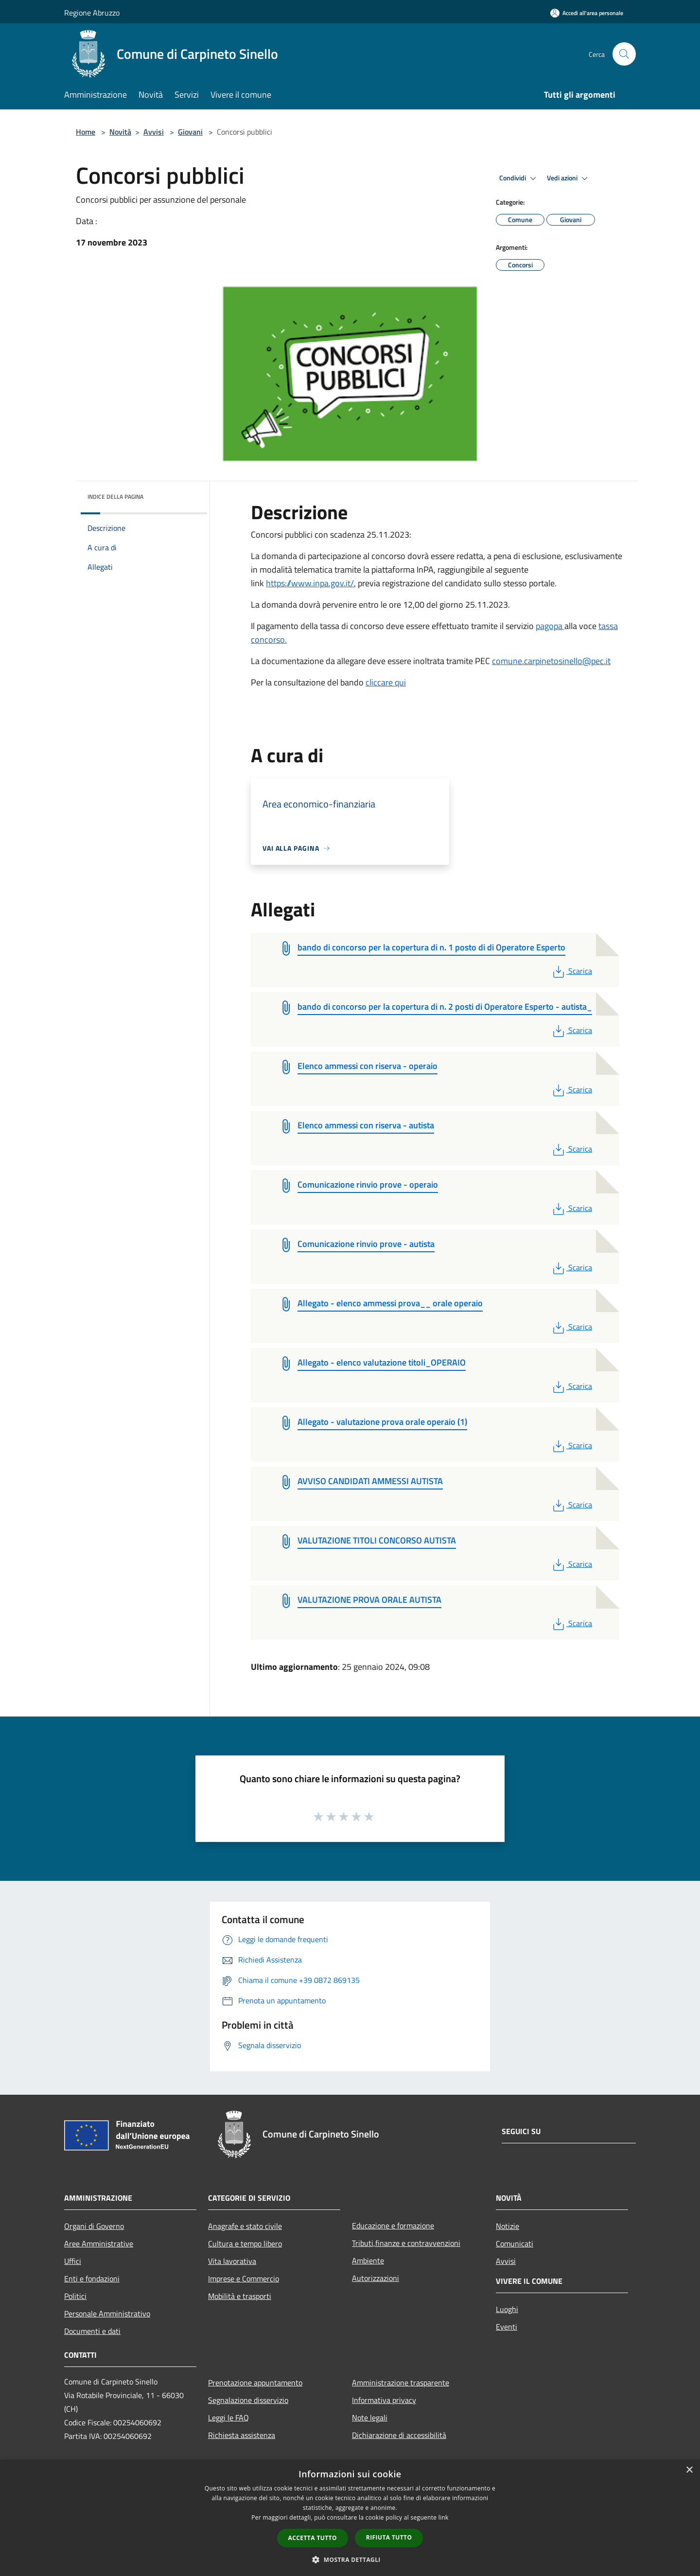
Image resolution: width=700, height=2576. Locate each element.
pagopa (550, 625)
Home (85, 132)
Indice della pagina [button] (115, 496)
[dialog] (350, 2518)
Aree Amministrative (98, 2243)
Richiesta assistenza (241, 2435)
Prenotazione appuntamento (255, 2382)
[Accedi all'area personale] (587, 12)
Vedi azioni (569, 178)
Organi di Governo (94, 2226)
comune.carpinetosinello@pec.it (551, 660)
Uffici (72, 2261)
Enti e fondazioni (92, 2278)
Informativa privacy (384, 2400)
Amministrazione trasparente (400, 2382)
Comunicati (514, 2243)
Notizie (507, 2226)
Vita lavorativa (232, 2261)
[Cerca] (624, 54)
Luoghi (507, 2309)
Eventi (506, 2326)
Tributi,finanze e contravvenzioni (406, 2243)
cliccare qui (386, 682)
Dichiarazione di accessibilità (399, 2435)
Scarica (571, 971)
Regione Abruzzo (92, 12)
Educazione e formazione (393, 2225)
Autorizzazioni (375, 2278)
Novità (120, 132)
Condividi (519, 178)
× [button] (689, 2470)
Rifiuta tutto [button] (389, 2537)
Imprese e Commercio (243, 2278)
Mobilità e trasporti (239, 2296)
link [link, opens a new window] (443, 2517)
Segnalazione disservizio (248, 2400)
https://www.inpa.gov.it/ (310, 583)
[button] (350, 2559)
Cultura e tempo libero (245, 2243)
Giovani (190, 132)
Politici (75, 2296)
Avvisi (153, 132)
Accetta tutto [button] (312, 2538)
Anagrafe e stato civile (245, 2226)
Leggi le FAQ (228, 2417)
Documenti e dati (92, 2331)
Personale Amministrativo (107, 2313)
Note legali (369, 2417)
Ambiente (368, 2260)
